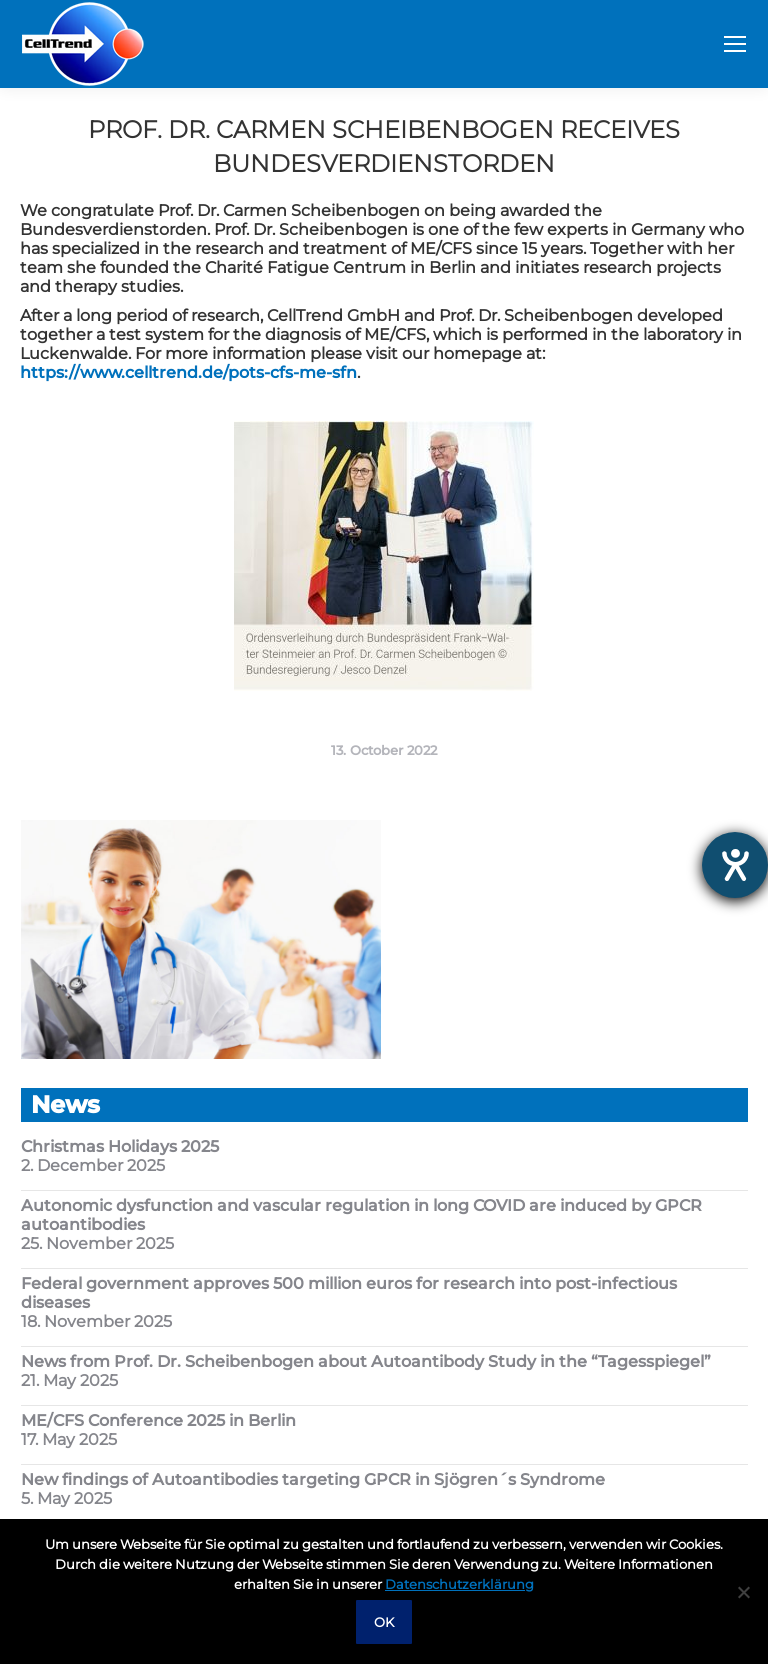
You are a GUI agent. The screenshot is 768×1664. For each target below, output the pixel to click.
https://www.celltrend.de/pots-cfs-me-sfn (188, 372)
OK (384, 1622)
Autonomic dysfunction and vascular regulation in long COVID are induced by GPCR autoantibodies (361, 1215)
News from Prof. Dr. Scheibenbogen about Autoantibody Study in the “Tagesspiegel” (366, 1361)
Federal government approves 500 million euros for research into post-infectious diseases (349, 1293)
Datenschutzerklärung (459, 1584)
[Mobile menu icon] (735, 44)
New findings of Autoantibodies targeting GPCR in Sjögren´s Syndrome (313, 1479)
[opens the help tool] (735, 865)
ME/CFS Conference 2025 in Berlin (158, 1420)
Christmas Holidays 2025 (120, 1146)
